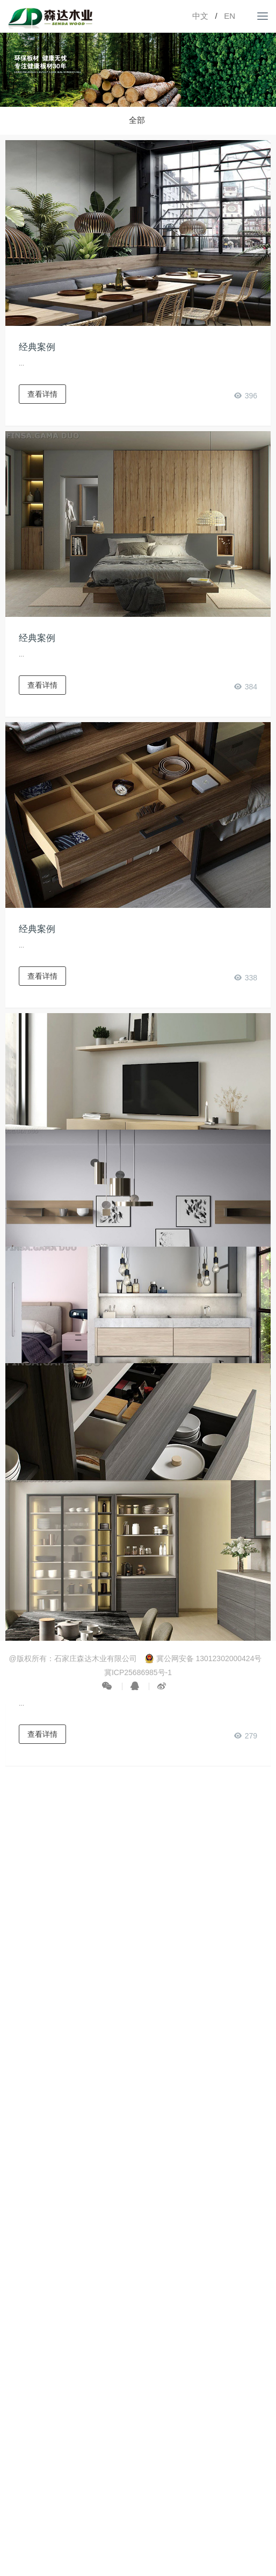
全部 (137, 120)
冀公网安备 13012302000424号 (203, 1658)
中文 (200, 15)
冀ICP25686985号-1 (138, 1672)
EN (229, 15)
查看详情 (42, 394)
